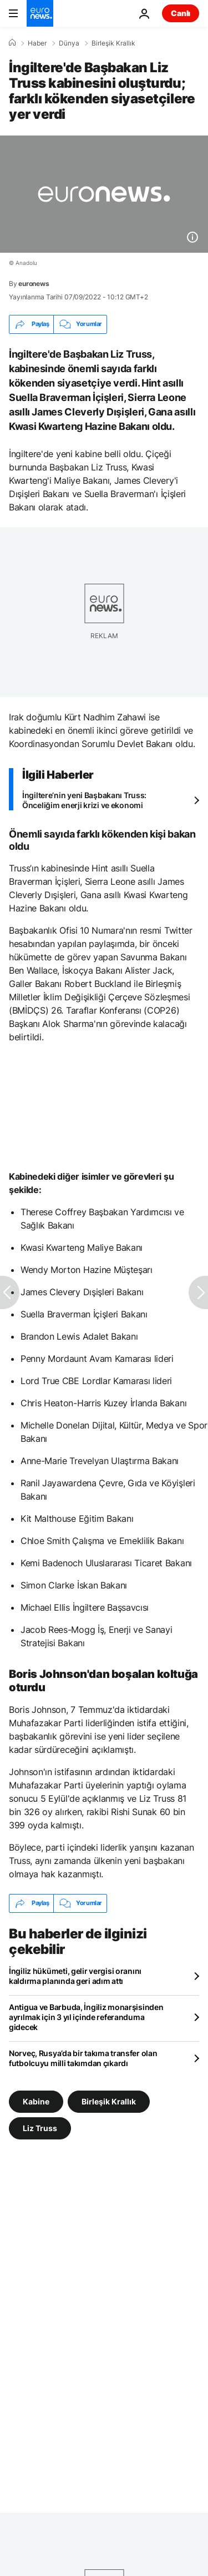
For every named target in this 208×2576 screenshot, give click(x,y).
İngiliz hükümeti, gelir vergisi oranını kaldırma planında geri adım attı (75, 1976)
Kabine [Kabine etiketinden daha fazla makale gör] (36, 2101)
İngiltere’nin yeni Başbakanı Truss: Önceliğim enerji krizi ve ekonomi (84, 800)
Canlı (180, 13)
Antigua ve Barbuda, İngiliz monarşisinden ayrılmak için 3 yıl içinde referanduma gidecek (86, 2017)
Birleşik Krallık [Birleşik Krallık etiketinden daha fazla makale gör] (109, 2101)
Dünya (69, 43)
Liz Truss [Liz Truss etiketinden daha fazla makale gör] (40, 2127)
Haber (37, 43)
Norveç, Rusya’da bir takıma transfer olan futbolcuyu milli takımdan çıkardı (83, 2058)
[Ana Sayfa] (12, 43)
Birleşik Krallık (113, 43)
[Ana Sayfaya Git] (40, 13)
